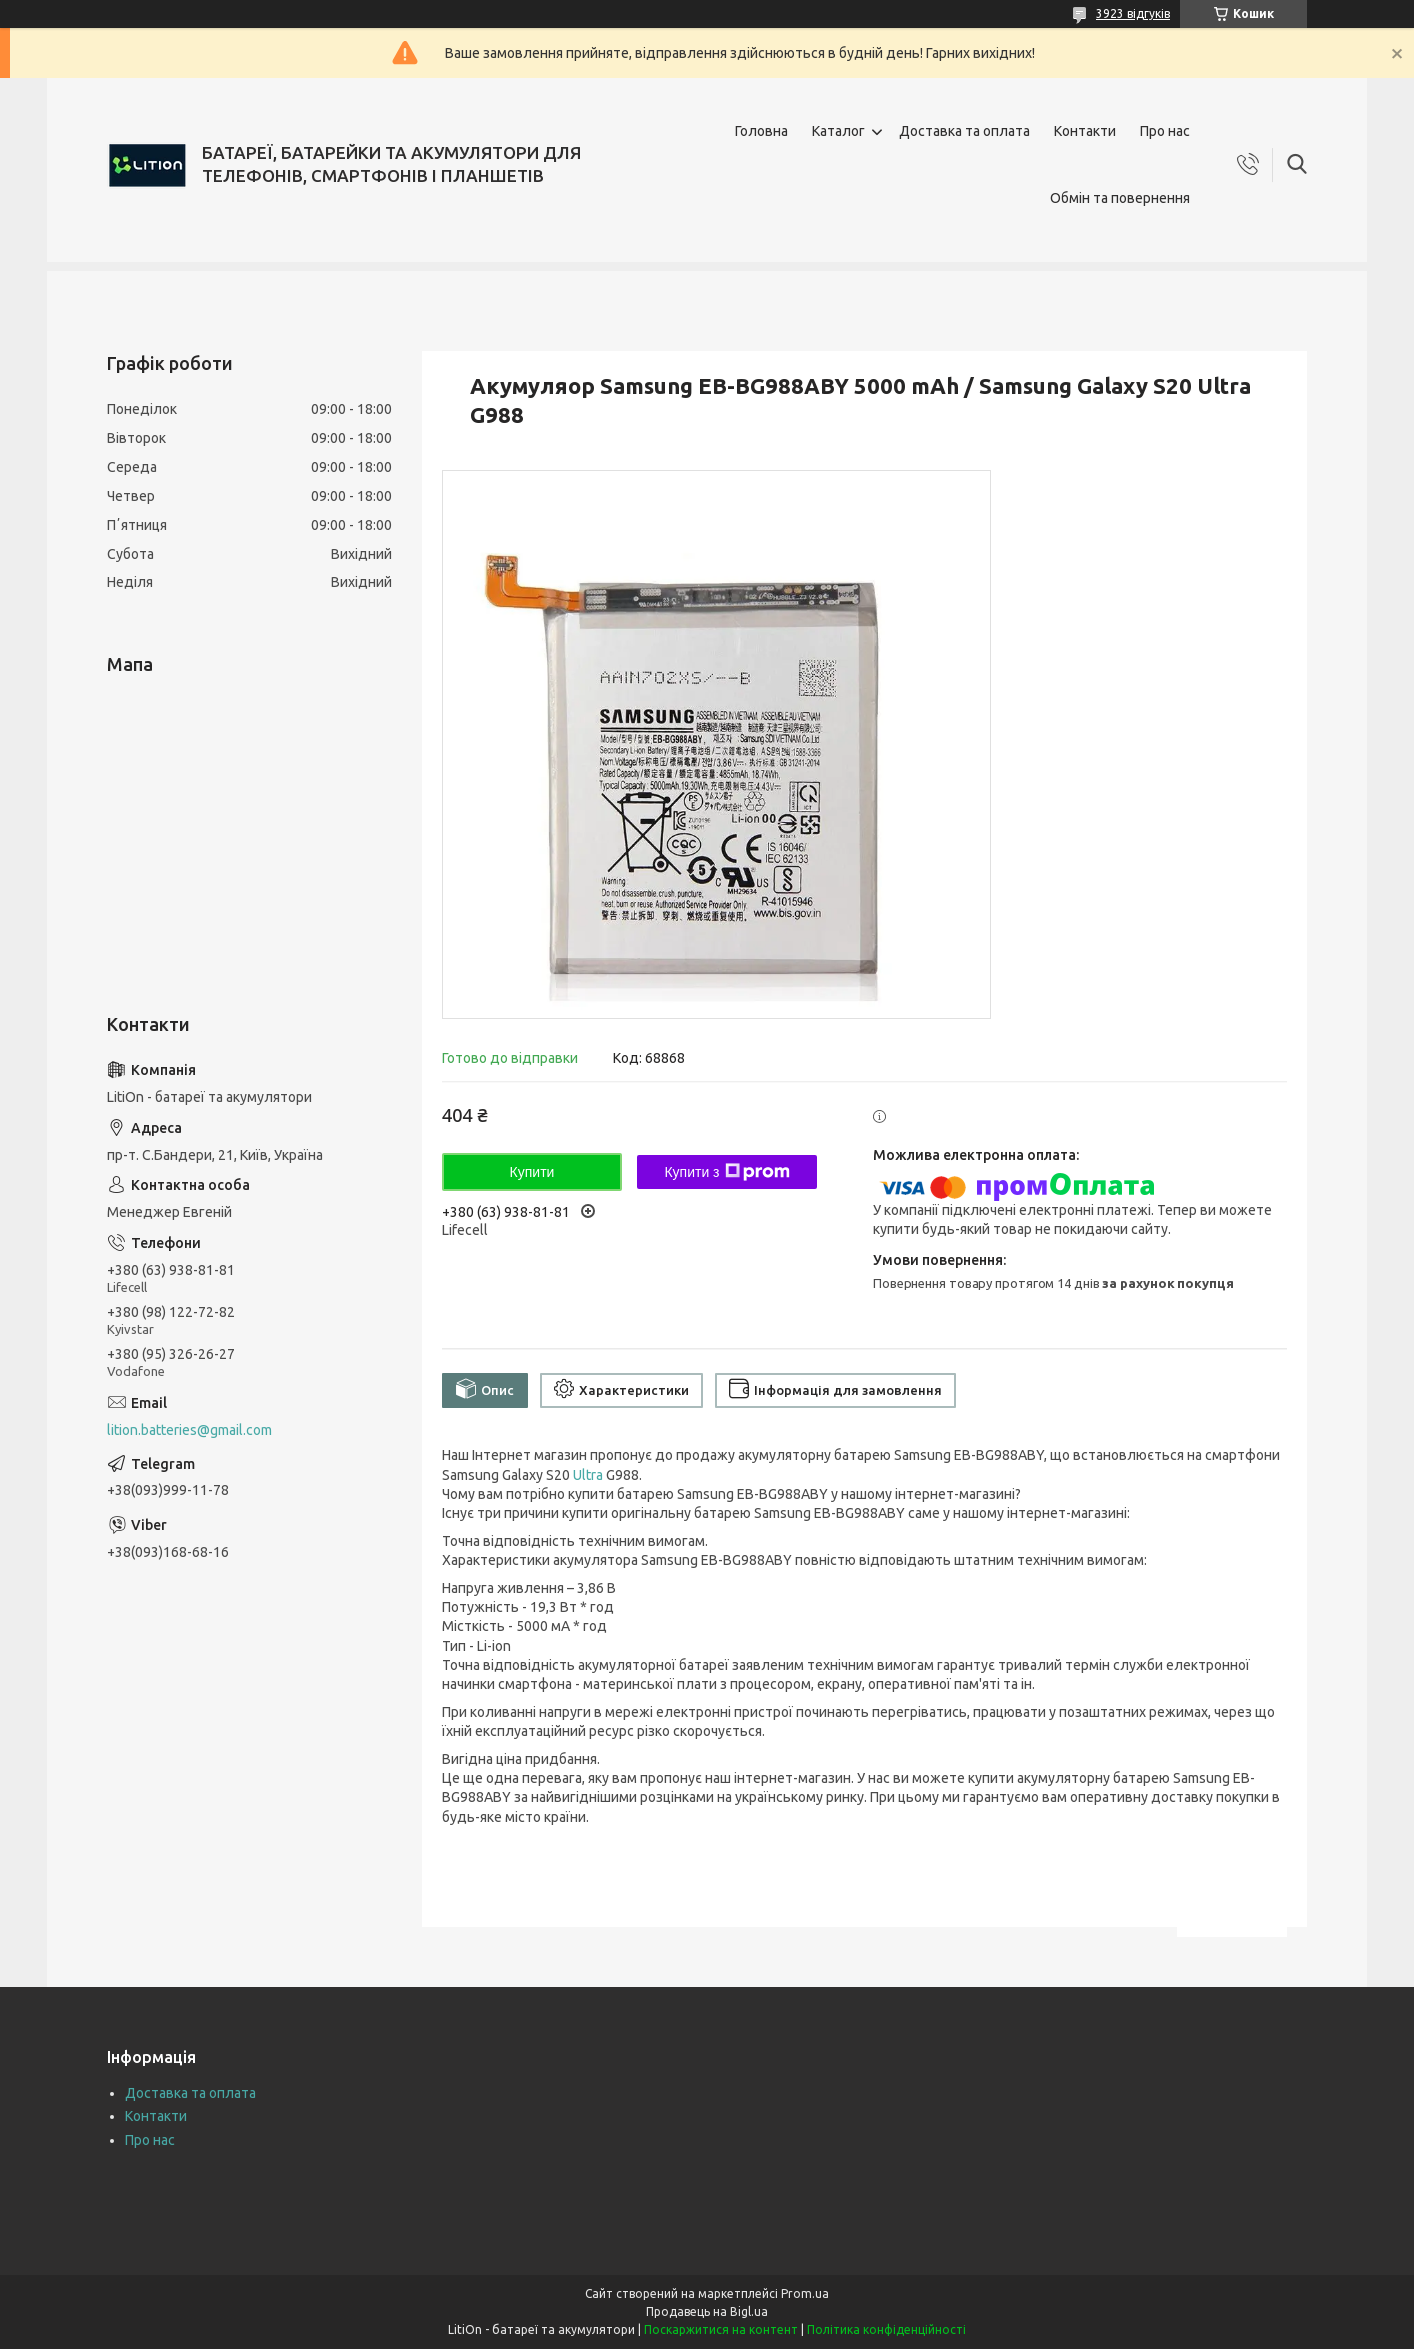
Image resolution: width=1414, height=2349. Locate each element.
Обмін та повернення (1120, 198)
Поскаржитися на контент (721, 2329)
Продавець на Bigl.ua (707, 2311)
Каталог (838, 131)
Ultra (588, 1475)
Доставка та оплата (964, 131)
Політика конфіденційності (886, 2329)
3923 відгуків (1133, 13)
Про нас (1165, 131)
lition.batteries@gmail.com (189, 1430)
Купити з (726, 1172)
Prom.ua (805, 2293)
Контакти (1085, 131)
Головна (761, 131)
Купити (532, 1172)
